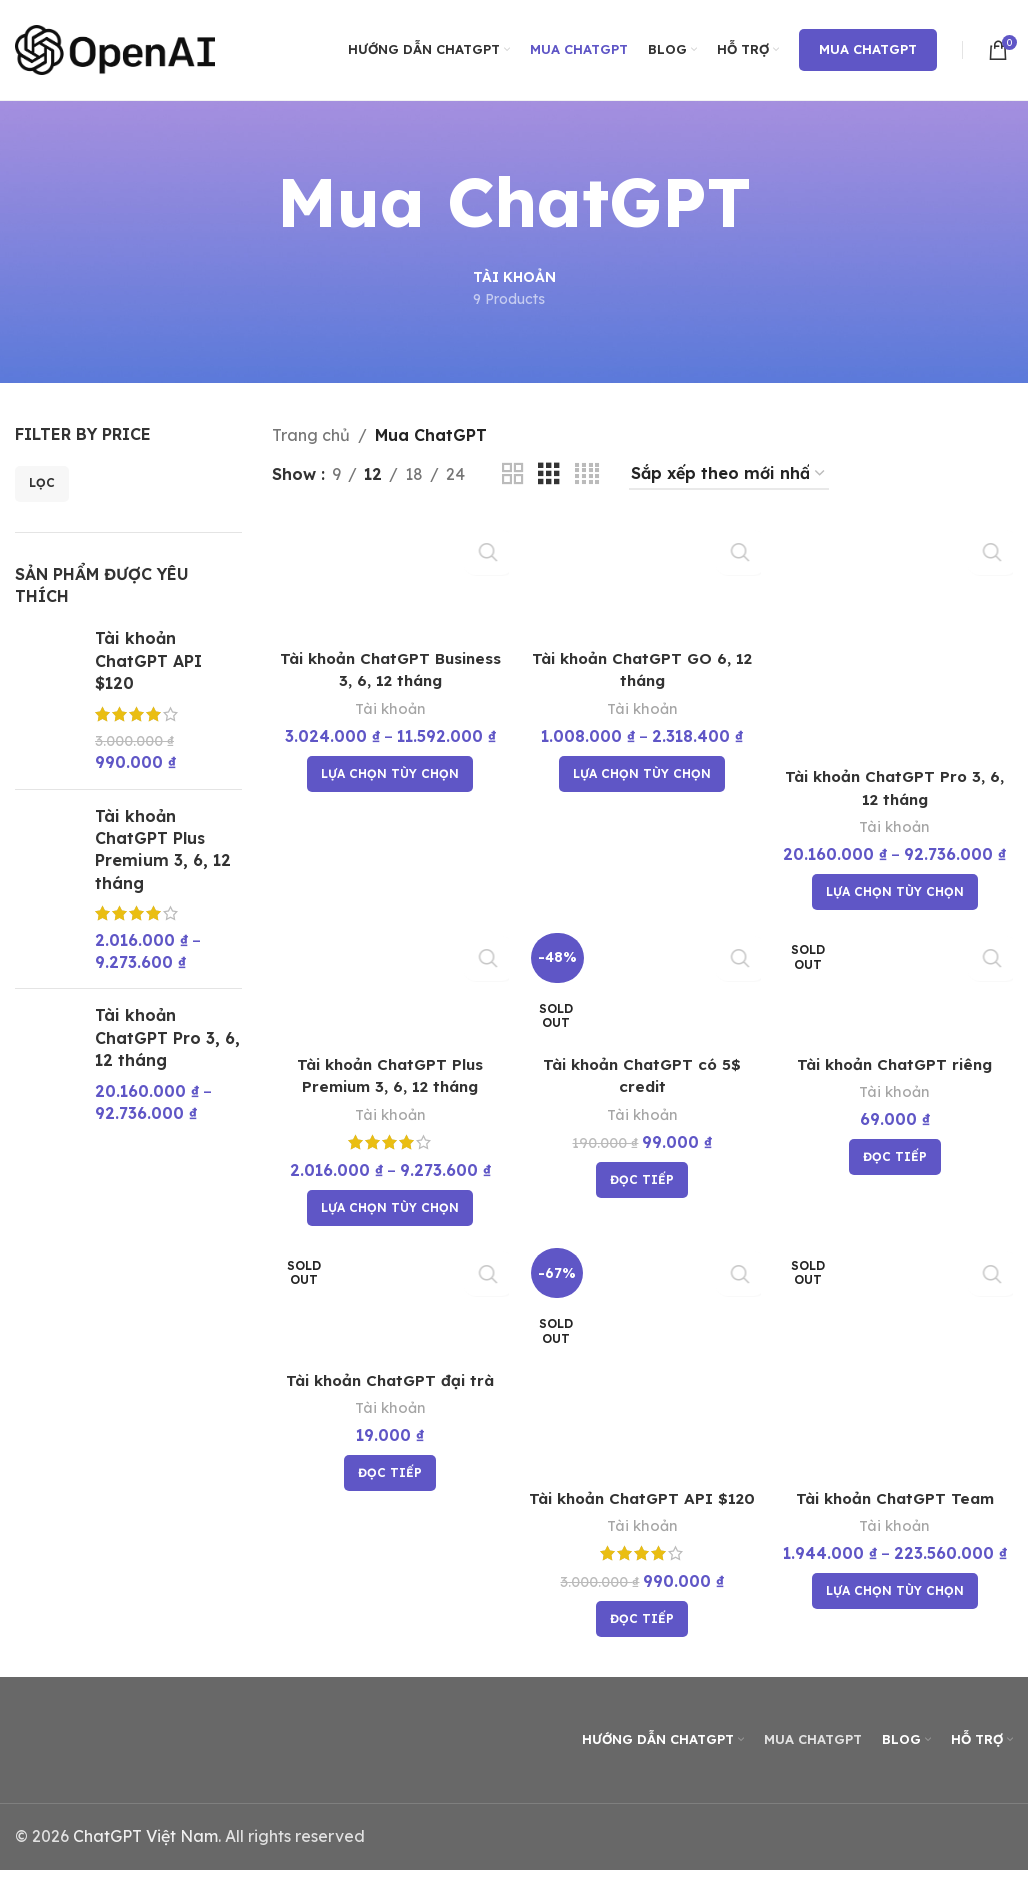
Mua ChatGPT (868, 49)
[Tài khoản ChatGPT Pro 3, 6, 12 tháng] (896, 637)
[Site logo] (115, 48)
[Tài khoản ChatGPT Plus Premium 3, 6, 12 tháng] (389, 985)
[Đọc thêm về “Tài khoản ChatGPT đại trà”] (389, 1476)
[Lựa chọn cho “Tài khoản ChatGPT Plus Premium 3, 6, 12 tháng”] (389, 1208)
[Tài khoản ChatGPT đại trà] (389, 1304)
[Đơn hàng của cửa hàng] (729, 474)
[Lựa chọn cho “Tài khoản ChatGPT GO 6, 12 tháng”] (642, 772)
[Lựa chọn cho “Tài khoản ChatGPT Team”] (896, 1593)
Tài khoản (388, 706)
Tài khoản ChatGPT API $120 (148, 660)
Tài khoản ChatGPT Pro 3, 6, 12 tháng (167, 1037)
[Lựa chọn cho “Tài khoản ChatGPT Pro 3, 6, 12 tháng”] (896, 889)
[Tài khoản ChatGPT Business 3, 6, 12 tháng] (389, 578)
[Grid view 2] (513, 474)
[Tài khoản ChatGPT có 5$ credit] (643, 985)
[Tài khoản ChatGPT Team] (896, 1363)
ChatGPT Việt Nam (145, 1860)
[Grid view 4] (587, 474)
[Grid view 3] (549, 474)
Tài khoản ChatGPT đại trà (388, 1382)
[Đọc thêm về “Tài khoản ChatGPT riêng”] (896, 1157)
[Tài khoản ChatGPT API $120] (643, 1363)
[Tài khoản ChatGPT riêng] (896, 985)
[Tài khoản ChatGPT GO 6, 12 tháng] (643, 578)
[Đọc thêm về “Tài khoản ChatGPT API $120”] (642, 1643)
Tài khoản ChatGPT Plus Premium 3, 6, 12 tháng (163, 849)
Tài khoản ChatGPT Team (896, 1499)
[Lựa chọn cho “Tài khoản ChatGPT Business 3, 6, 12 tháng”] (389, 772)
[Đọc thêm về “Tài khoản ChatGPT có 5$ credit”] (642, 1180)
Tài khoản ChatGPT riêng (896, 1064)
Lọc (42, 482)
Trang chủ (311, 435)
